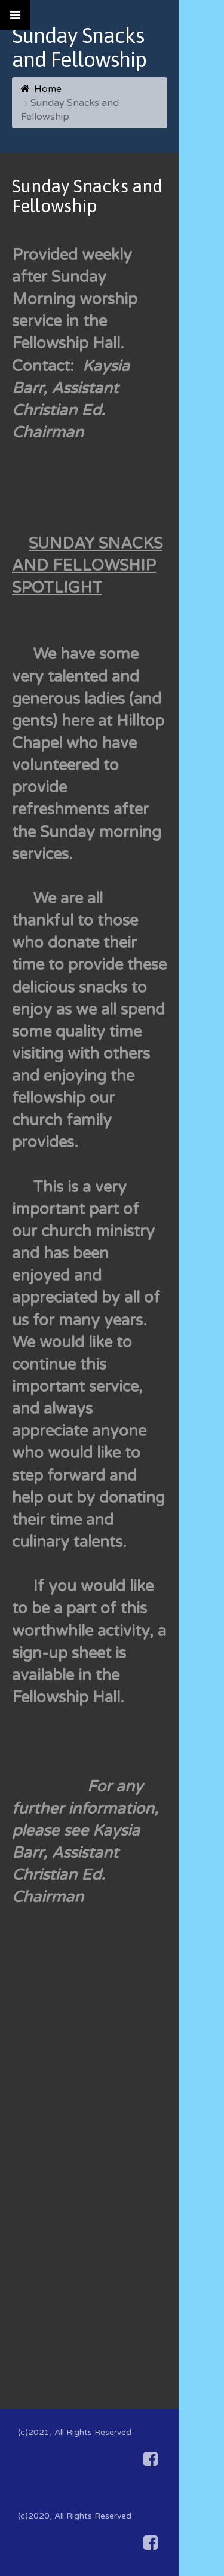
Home (48, 89)
